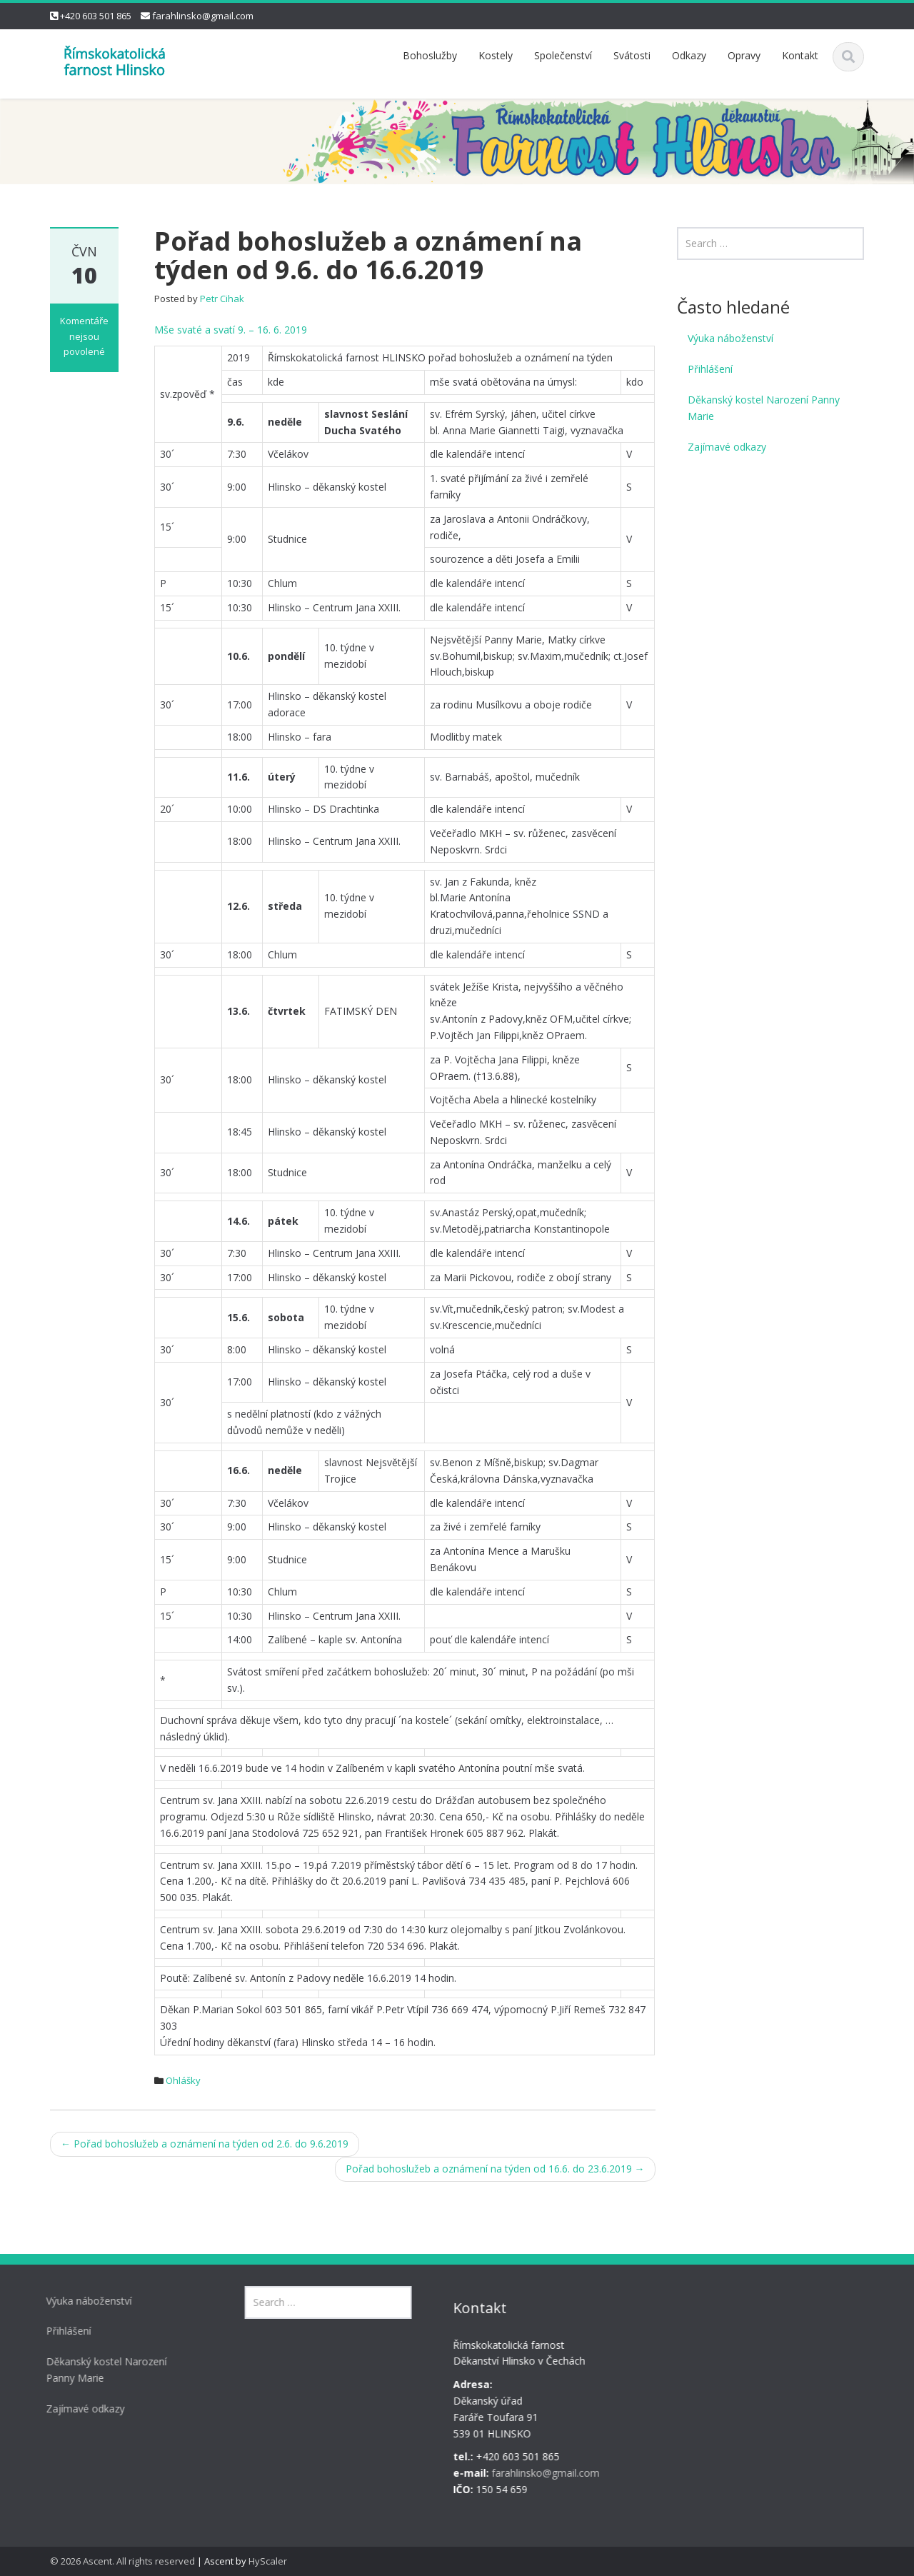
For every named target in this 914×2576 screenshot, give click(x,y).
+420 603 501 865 (95, 15)
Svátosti (632, 55)
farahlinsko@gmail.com (202, 15)
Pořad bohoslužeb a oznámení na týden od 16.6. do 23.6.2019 (495, 2168)
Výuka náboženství (730, 338)
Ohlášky (183, 2080)
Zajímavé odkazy (727, 446)
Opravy (744, 55)
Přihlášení (710, 369)
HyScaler (267, 2561)
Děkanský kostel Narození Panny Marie (764, 408)
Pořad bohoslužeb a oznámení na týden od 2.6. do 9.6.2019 (204, 2143)
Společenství (563, 55)
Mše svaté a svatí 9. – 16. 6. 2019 (230, 329)
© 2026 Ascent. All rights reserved (122, 2561)
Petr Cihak (222, 298)
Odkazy (689, 55)
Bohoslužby (430, 55)
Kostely (495, 55)
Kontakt (800, 55)
